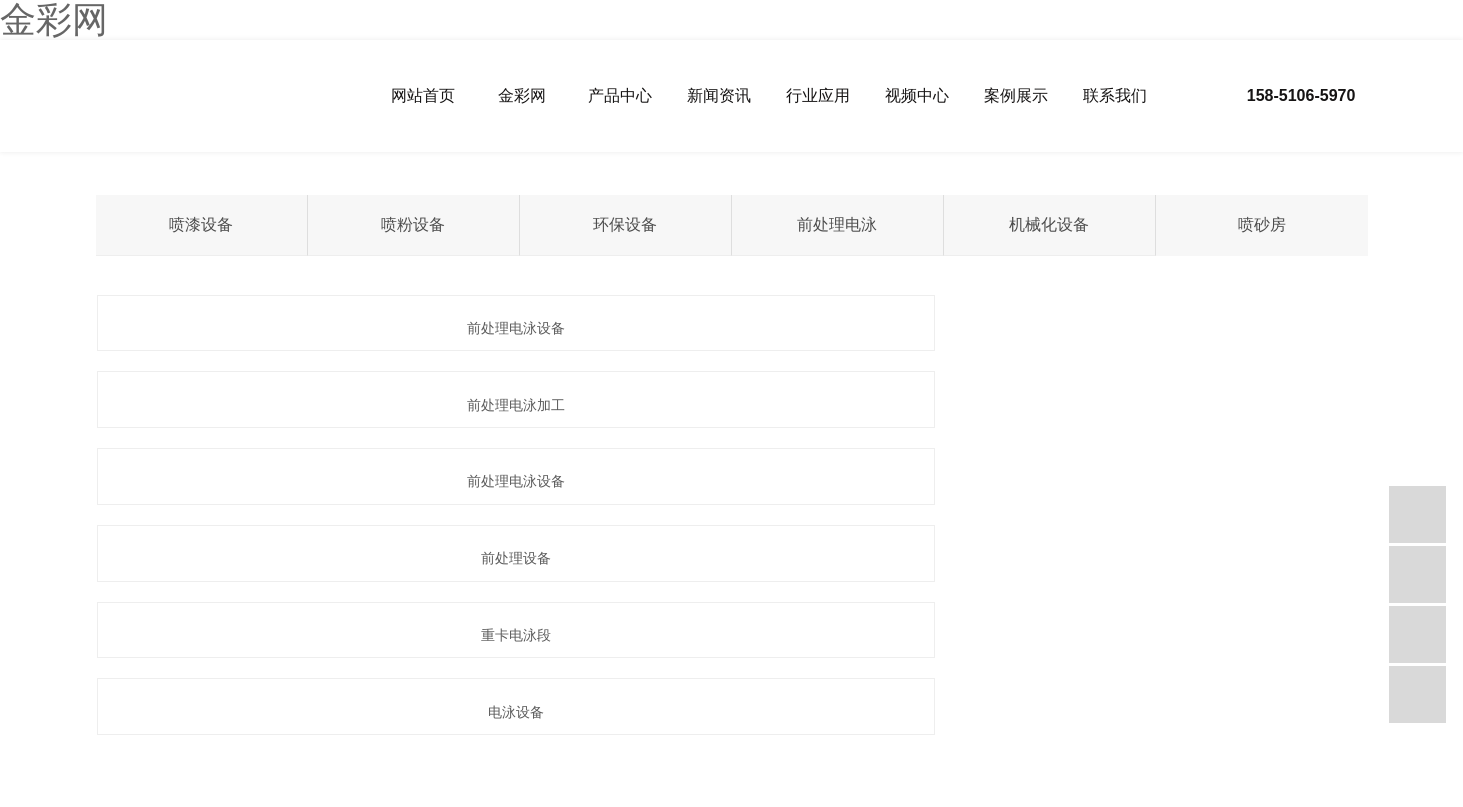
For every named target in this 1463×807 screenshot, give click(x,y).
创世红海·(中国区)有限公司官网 (83, 798)
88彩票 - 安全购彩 (219, 798)
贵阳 (449, 698)
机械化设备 (1049, 224)
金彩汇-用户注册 (1060, 798)
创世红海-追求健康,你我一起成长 (548, 798)
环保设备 (625, 224)
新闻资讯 (719, 95)
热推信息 (39, 674)
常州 (258, 698)
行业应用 (818, 95)
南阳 (394, 698)
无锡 (312, 698)
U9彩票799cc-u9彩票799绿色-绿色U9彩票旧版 (889, 798)
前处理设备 (295, 405)
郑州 (367, 698)
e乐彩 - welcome (1263, 798)
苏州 (230, 698)
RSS (200, 674)
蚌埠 (476, 698)
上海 (203, 698)
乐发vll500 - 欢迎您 (407, 798)
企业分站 (97, 674)
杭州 (285, 698)
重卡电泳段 (731, 405)
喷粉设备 (413, 224)
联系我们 (1115, 95)
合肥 (531, 698)
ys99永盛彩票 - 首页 (1162, 798)
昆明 (422, 698)
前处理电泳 (837, 224)
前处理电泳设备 (295, 328)
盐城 (175, 698)
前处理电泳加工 (731, 328)
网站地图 (155, 674)
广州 (340, 698)
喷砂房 (1262, 224)
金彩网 (522, 95)
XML (235, 674)
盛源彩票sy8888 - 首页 (700, 798)
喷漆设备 (201, 224)
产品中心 (620, 95)
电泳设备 (1167, 405)
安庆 (504, 698)
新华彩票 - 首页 (311, 798)
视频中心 (917, 95)
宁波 (148, 698)
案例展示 (1016, 95)
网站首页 (423, 95)
